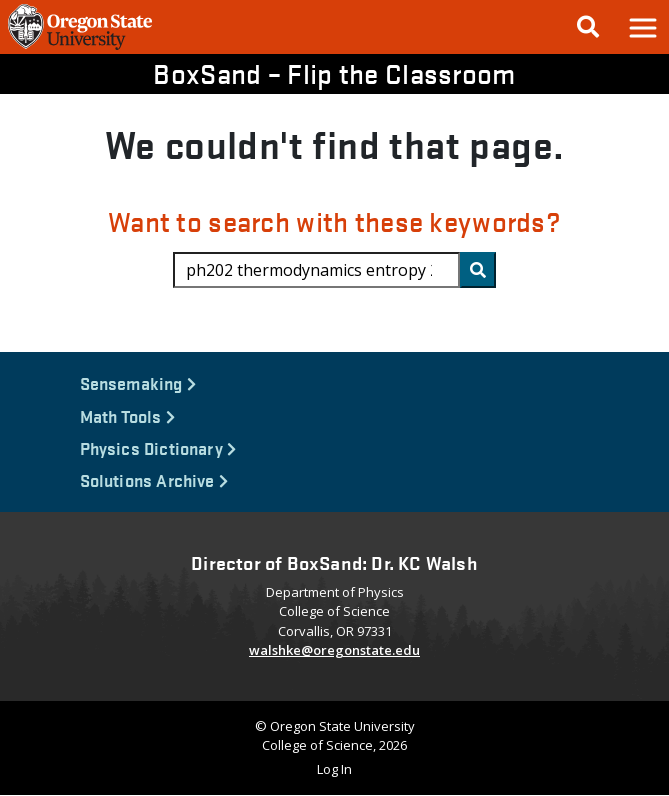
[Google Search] (588, 27)
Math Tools (127, 415)
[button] (642, 27)
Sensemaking (138, 382)
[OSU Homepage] (80, 48)
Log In (334, 769)
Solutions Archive (154, 479)
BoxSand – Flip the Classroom (334, 73)
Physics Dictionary (158, 447)
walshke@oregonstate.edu (334, 650)
